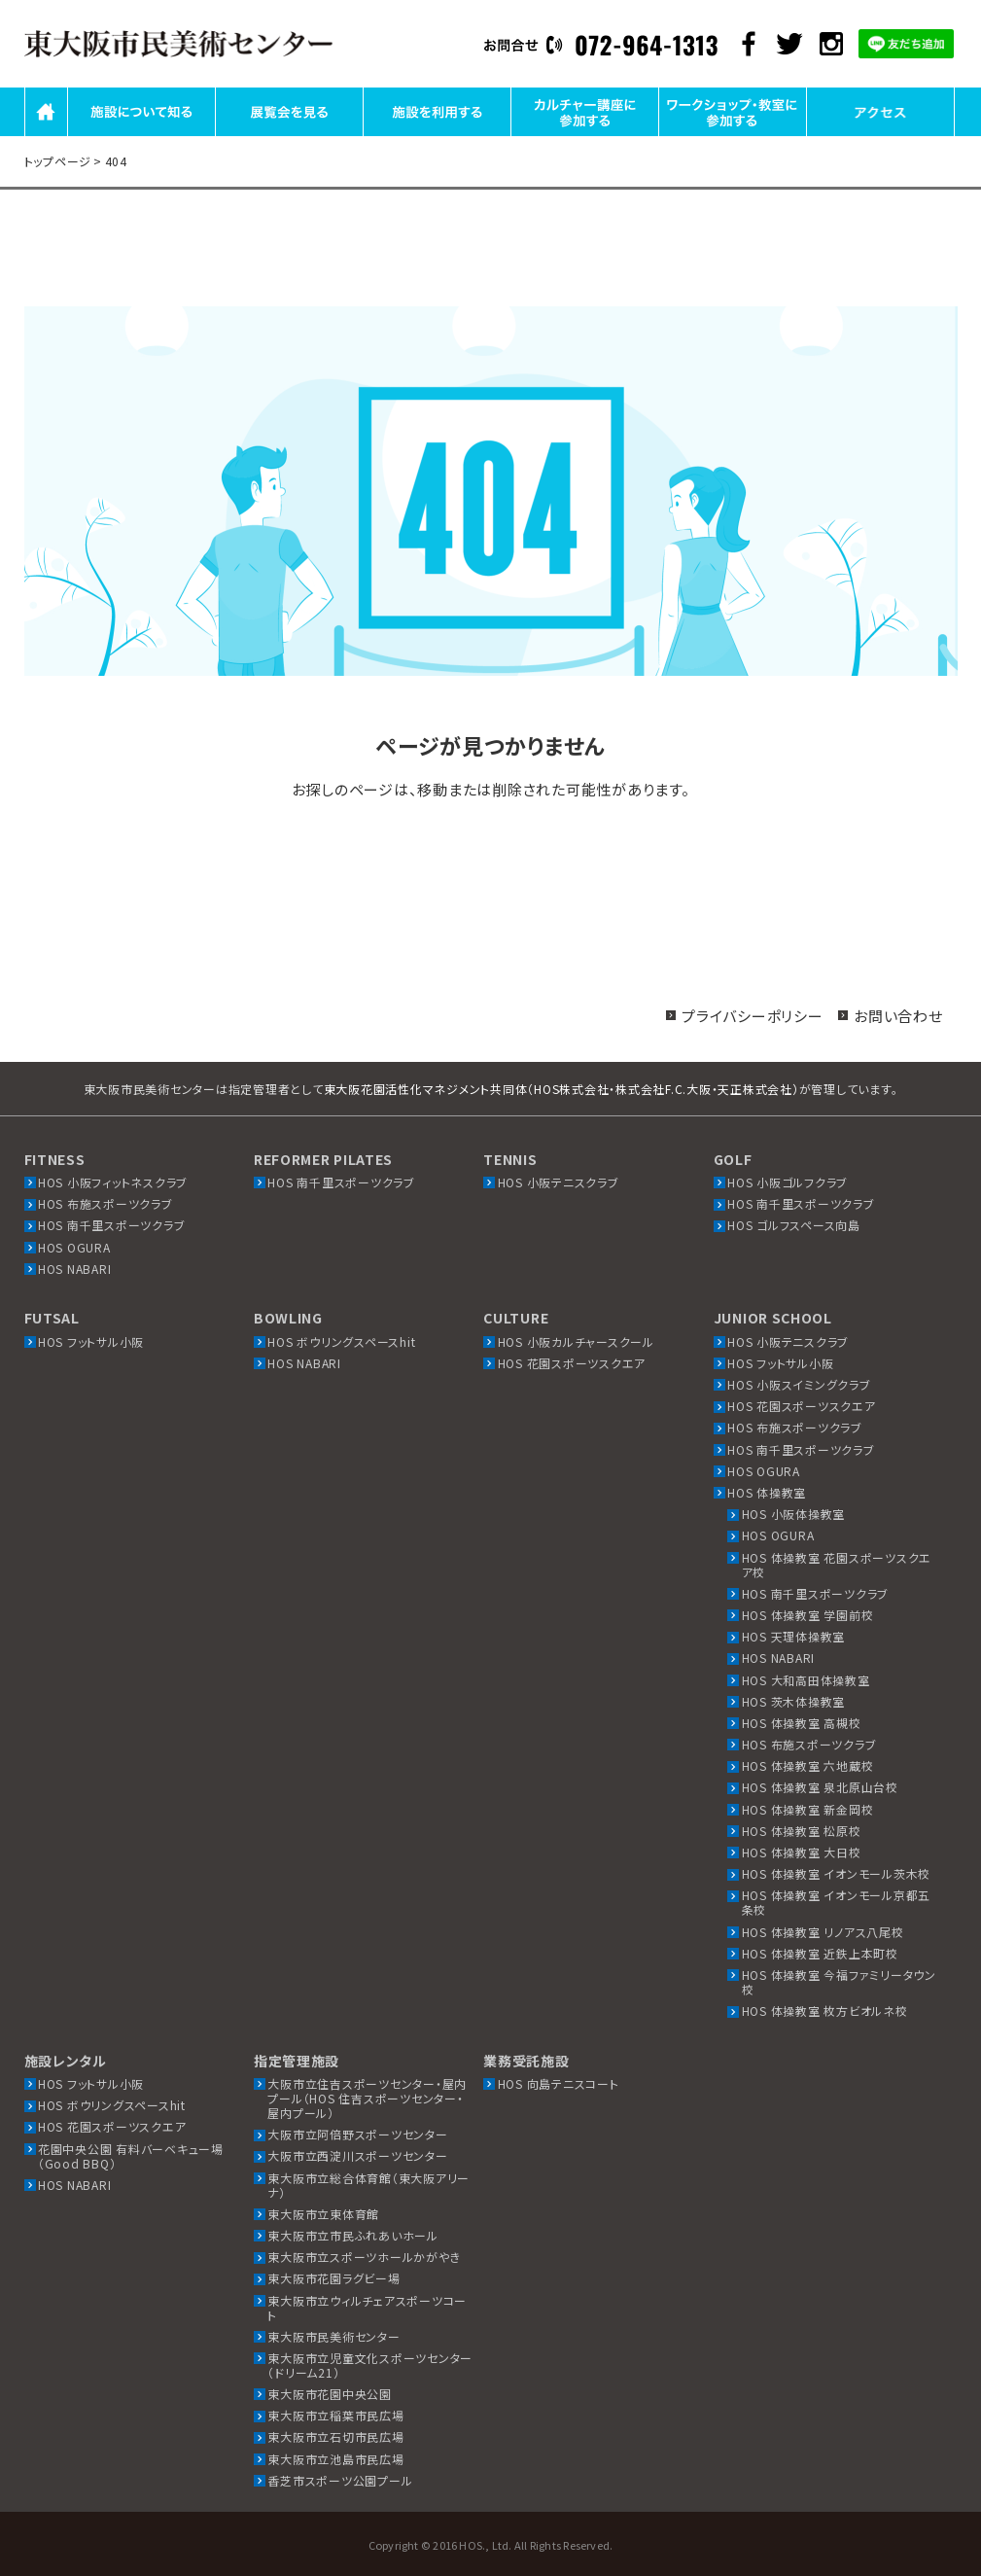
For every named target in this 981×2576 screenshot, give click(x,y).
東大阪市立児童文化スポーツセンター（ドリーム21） (370, 2365)
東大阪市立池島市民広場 (335, 2459)
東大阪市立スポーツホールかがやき (363, 2256)
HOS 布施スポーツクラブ (105, 1203)
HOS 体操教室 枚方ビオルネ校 (825, 2010)
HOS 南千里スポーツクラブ (112, 1225)
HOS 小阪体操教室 (794, 1513)
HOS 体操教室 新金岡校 (808, 1809)
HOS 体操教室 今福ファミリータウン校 (839, 1981)
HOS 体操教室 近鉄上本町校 (820, 1953)
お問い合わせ (898, 1016)
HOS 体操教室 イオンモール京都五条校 (836, 1902)
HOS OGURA (74, 1247)
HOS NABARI (75, 1268)
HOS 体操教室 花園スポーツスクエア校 (837, 1564)
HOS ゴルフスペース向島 (793, 1225)
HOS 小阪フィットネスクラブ (113, 1182)
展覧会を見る (288, 134)
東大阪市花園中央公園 (329, 2393)
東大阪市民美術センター (333, 2336)
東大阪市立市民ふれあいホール (352, 2235)
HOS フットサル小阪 (91, 1341)
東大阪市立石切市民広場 (335, 2436)
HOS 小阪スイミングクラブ (799, 1384)
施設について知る (141, 134)
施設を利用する (436, 134)
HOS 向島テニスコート (558, 2083)
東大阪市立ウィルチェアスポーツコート (367, 2307)
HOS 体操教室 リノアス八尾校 (823, 1931)
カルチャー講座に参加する (584, 134)
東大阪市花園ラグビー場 (333, 2278)
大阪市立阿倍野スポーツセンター (357, 2134)
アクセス (880, 134)
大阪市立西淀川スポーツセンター (357, 2155)
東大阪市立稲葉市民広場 (335, 2415)
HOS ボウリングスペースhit (341, 1341)
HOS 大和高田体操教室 (806, 1680)
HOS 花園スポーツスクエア (572, 1363)
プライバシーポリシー (752, 1016)
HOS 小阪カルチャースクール (576, 1341)
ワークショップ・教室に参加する (732, 134)
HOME (46, 134)
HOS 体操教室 (766, 1492)
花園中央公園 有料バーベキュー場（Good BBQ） (131, 2155)
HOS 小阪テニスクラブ (558, 1182)
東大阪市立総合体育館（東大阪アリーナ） (368, 2185)
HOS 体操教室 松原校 (801, 1830)
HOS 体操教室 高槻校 (801, 1722)
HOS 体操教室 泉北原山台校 (820, 1787)
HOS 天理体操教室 (794, 1636)
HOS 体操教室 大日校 (801, 1852)
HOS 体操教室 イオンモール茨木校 (836, 1873)
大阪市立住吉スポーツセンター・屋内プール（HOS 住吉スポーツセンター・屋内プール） (367, 2098)
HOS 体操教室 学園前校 (808, 1614)
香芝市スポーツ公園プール (339, 2480)
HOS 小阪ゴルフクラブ (787, 1182)
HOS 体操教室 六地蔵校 (808, 1765)
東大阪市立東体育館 (323, 2213)
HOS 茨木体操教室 (794, 1701)
